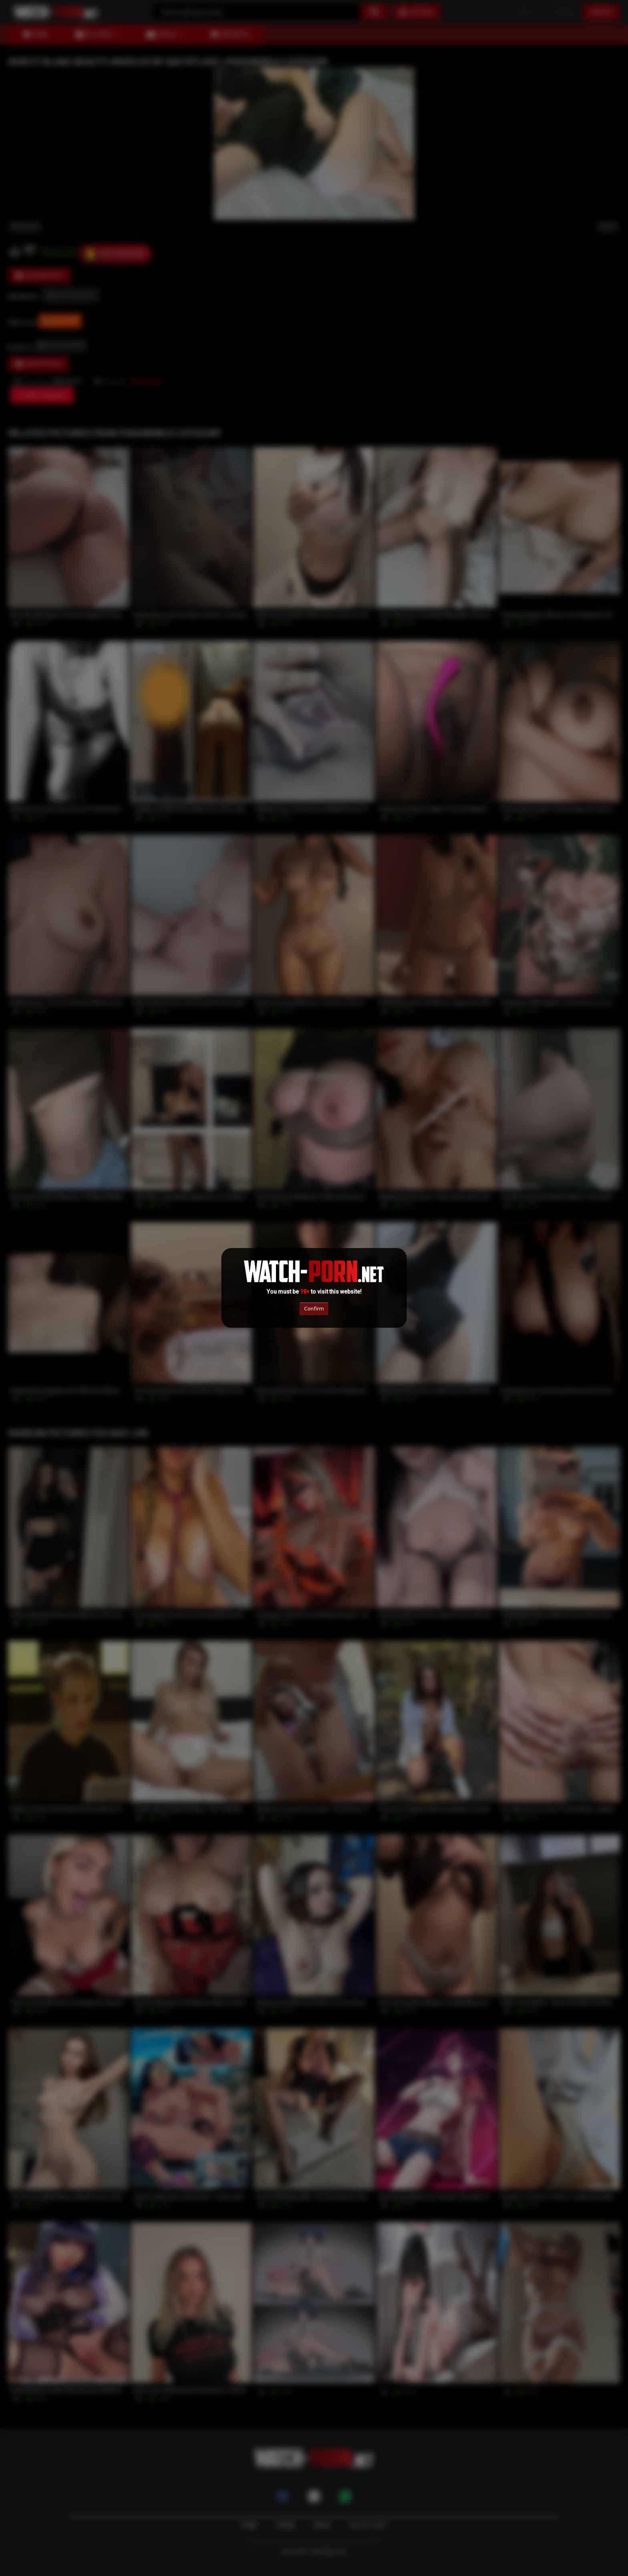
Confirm (314, 1308)
